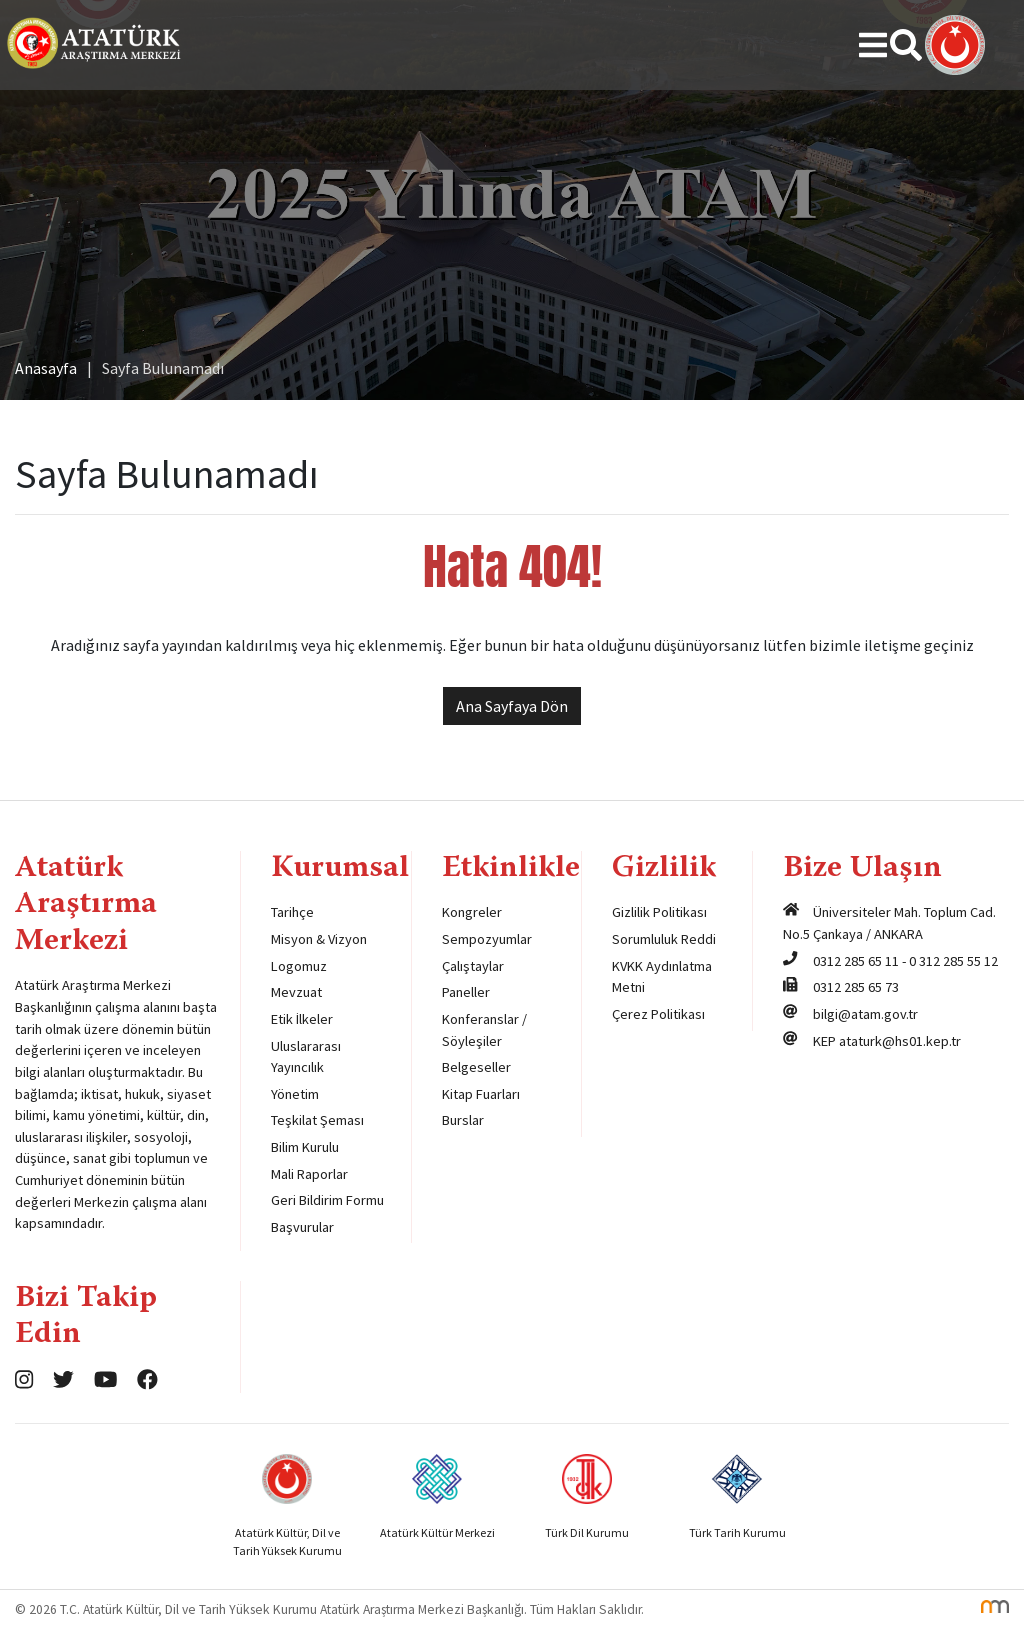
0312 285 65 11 (856, 961)
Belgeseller (476, 1067)
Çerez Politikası (658, 1014)
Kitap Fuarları (481, 1094)
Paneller (466, 992)
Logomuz (299, 966)
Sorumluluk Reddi (664, 939)
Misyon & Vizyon (319, 939)
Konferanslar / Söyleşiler (484, 1030)
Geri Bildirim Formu (327, 1200)
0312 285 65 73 (856, 987)
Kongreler (472, 912)
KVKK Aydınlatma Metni (662, 977)
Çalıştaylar (473, 966)
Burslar (463, 1120)
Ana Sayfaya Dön (512, 706)
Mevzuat (296, 992)
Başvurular (302, 1227)
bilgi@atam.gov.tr (865, 1014)
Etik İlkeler (302, 1019)
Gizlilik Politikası (659, 912)
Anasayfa (46, 368)
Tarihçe (292, 912)
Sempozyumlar (487, 939)
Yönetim (295, 1094)
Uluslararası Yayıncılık (306, 1057)
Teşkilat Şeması (317, 1120)
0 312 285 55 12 (953, 961)
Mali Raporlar (309, 1174)
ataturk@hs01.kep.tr (900, 1041)
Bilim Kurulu (305, 1147)
